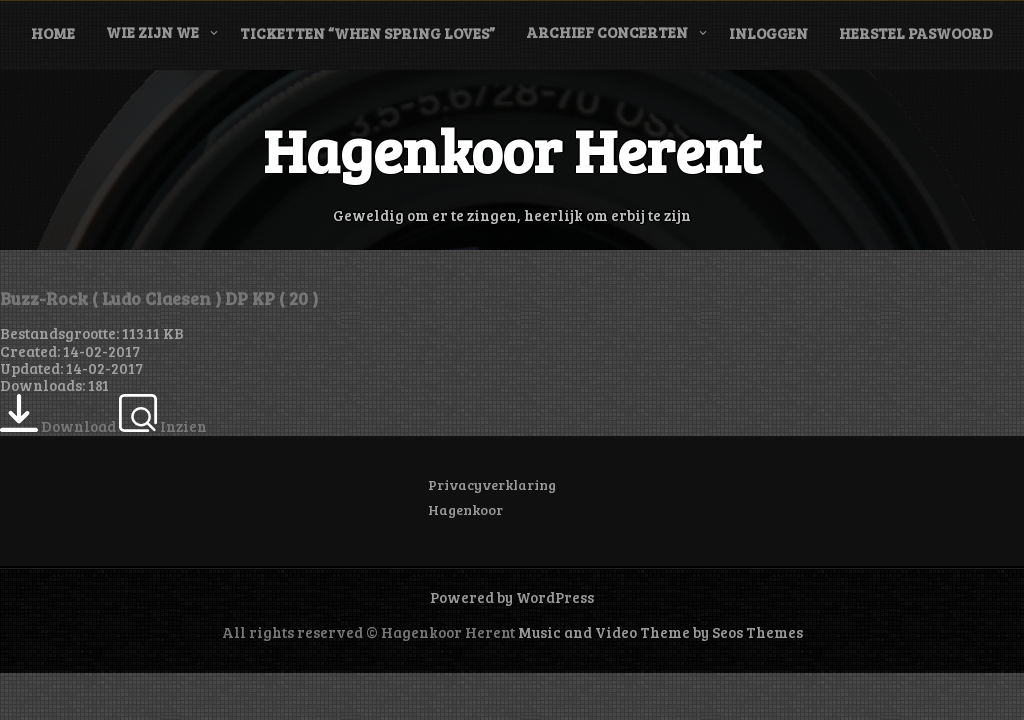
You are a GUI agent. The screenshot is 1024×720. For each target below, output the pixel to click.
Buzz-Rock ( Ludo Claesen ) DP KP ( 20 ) (159, 298)
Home (53, 33)
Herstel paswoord (916, 33)
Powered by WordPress (512, 597)
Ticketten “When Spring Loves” (367, 33)
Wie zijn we (152, 32)
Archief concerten (607, 32)
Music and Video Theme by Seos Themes (660, 632)
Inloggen (768, 33)
